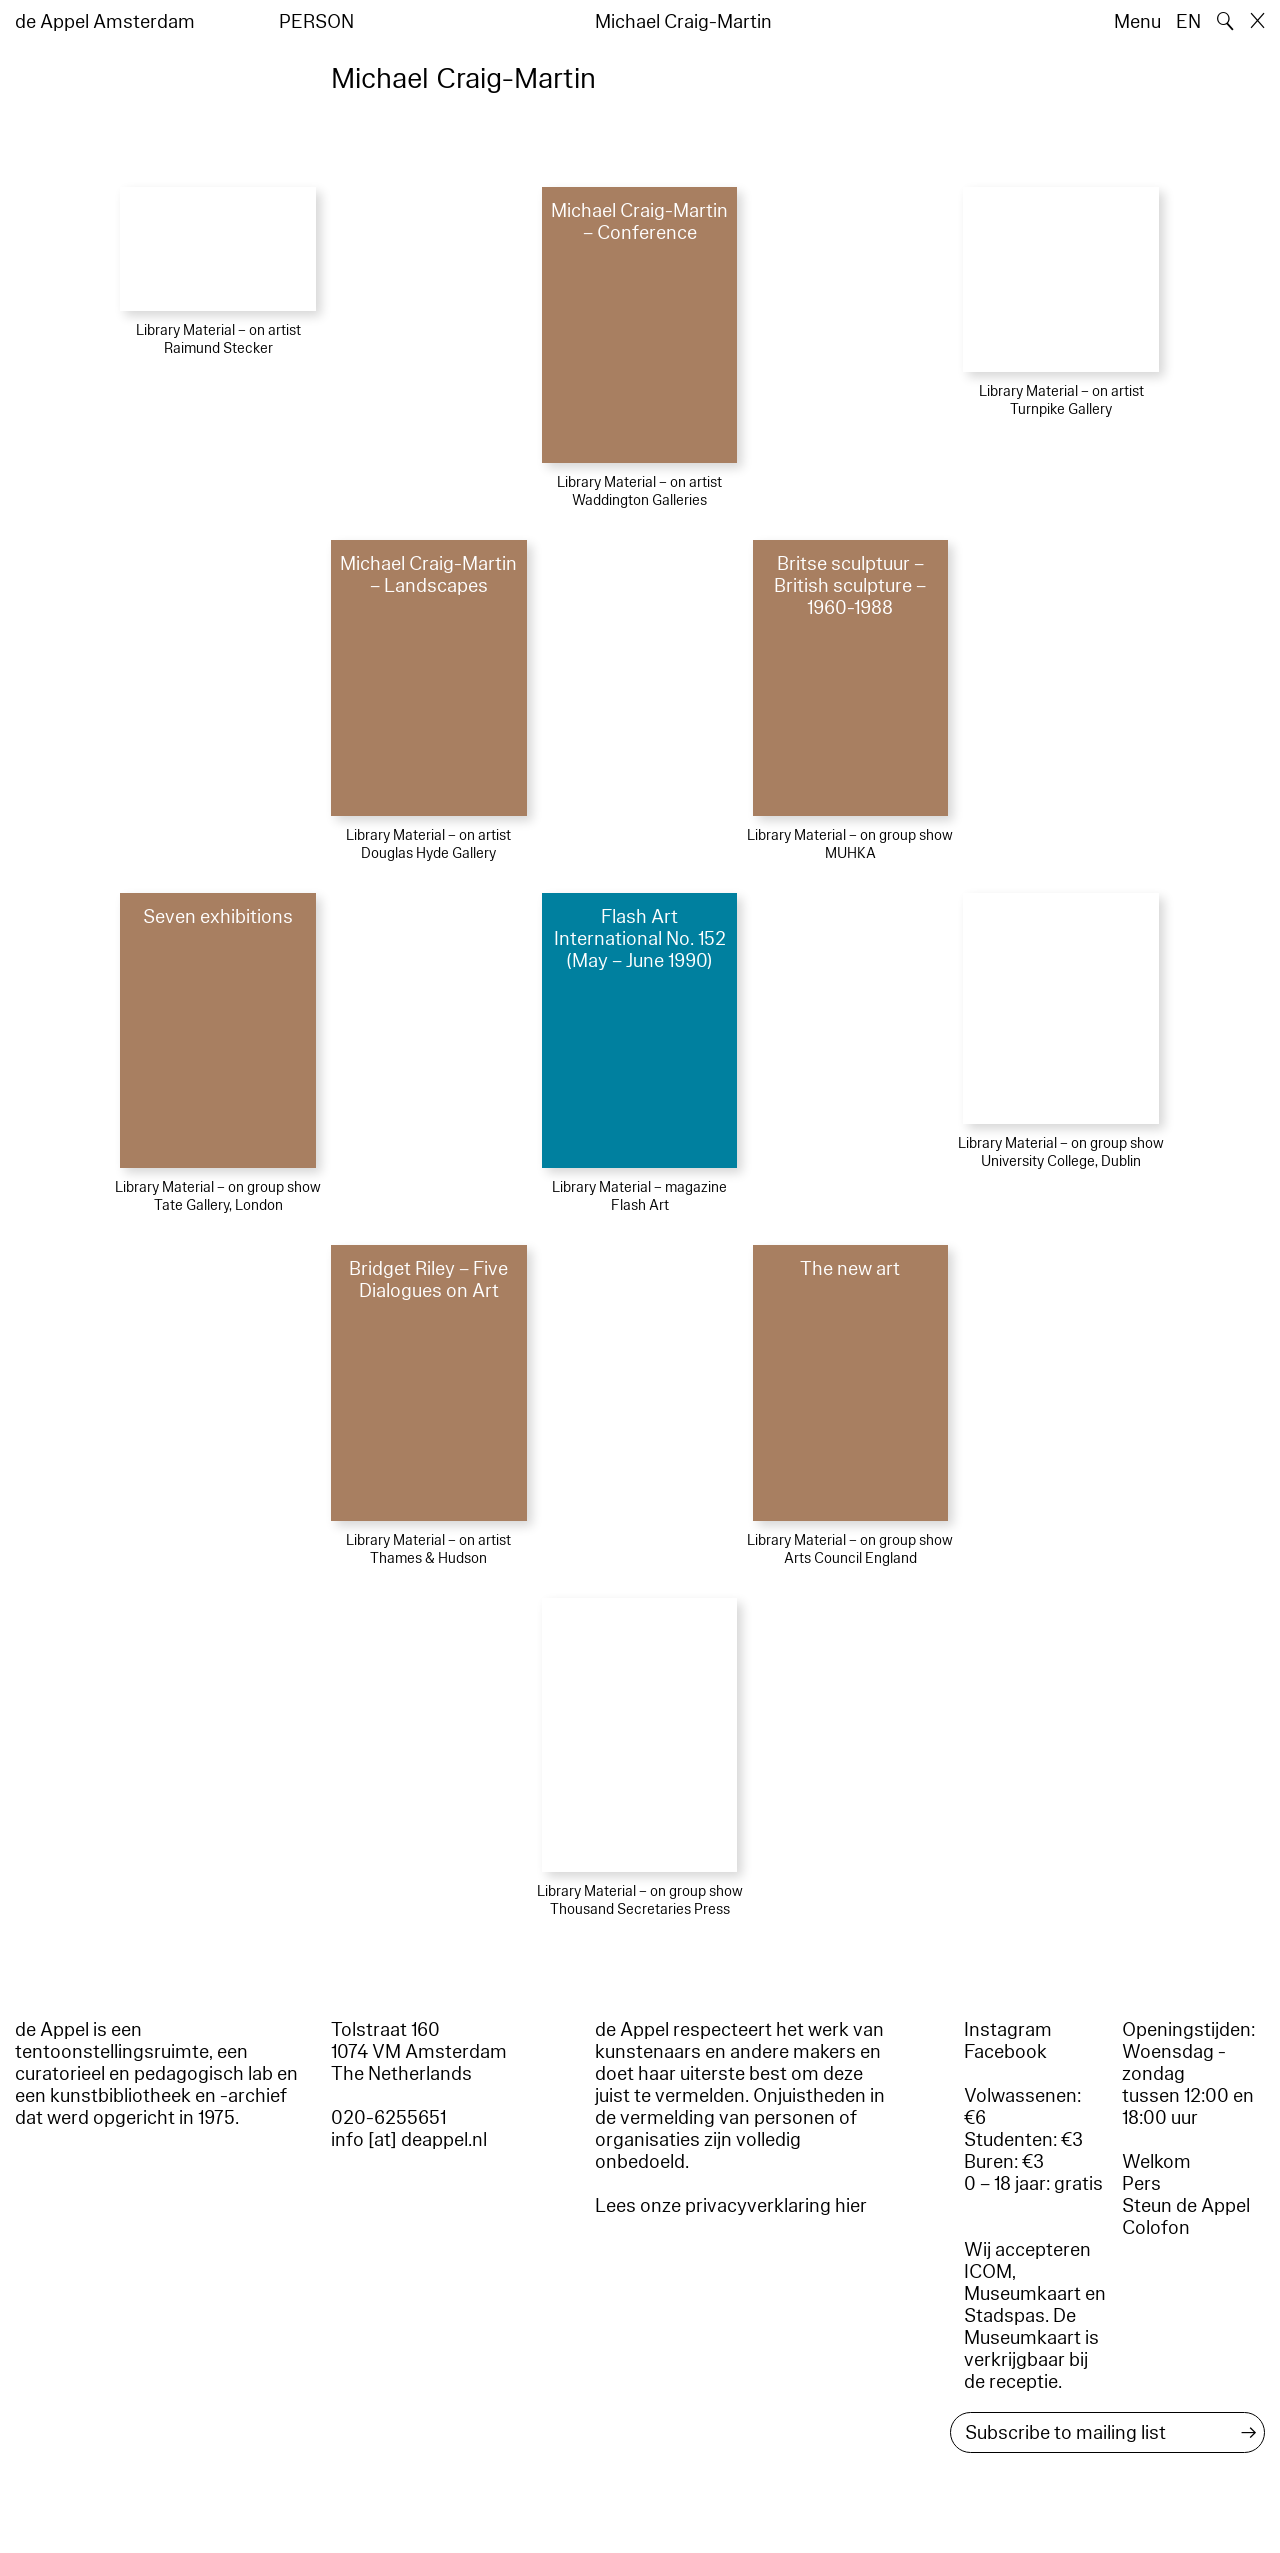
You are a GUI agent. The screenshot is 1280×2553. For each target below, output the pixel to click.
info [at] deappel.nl (409, 2140)
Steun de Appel (1186, 2206)
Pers (1141, 2184)
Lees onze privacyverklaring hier (731, 2206)
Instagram (1008, 2030)
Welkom (1156, 2162)
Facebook (1005, 2052)
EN (1188, 22)
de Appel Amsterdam (105, 22)
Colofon (1156, 2228)
